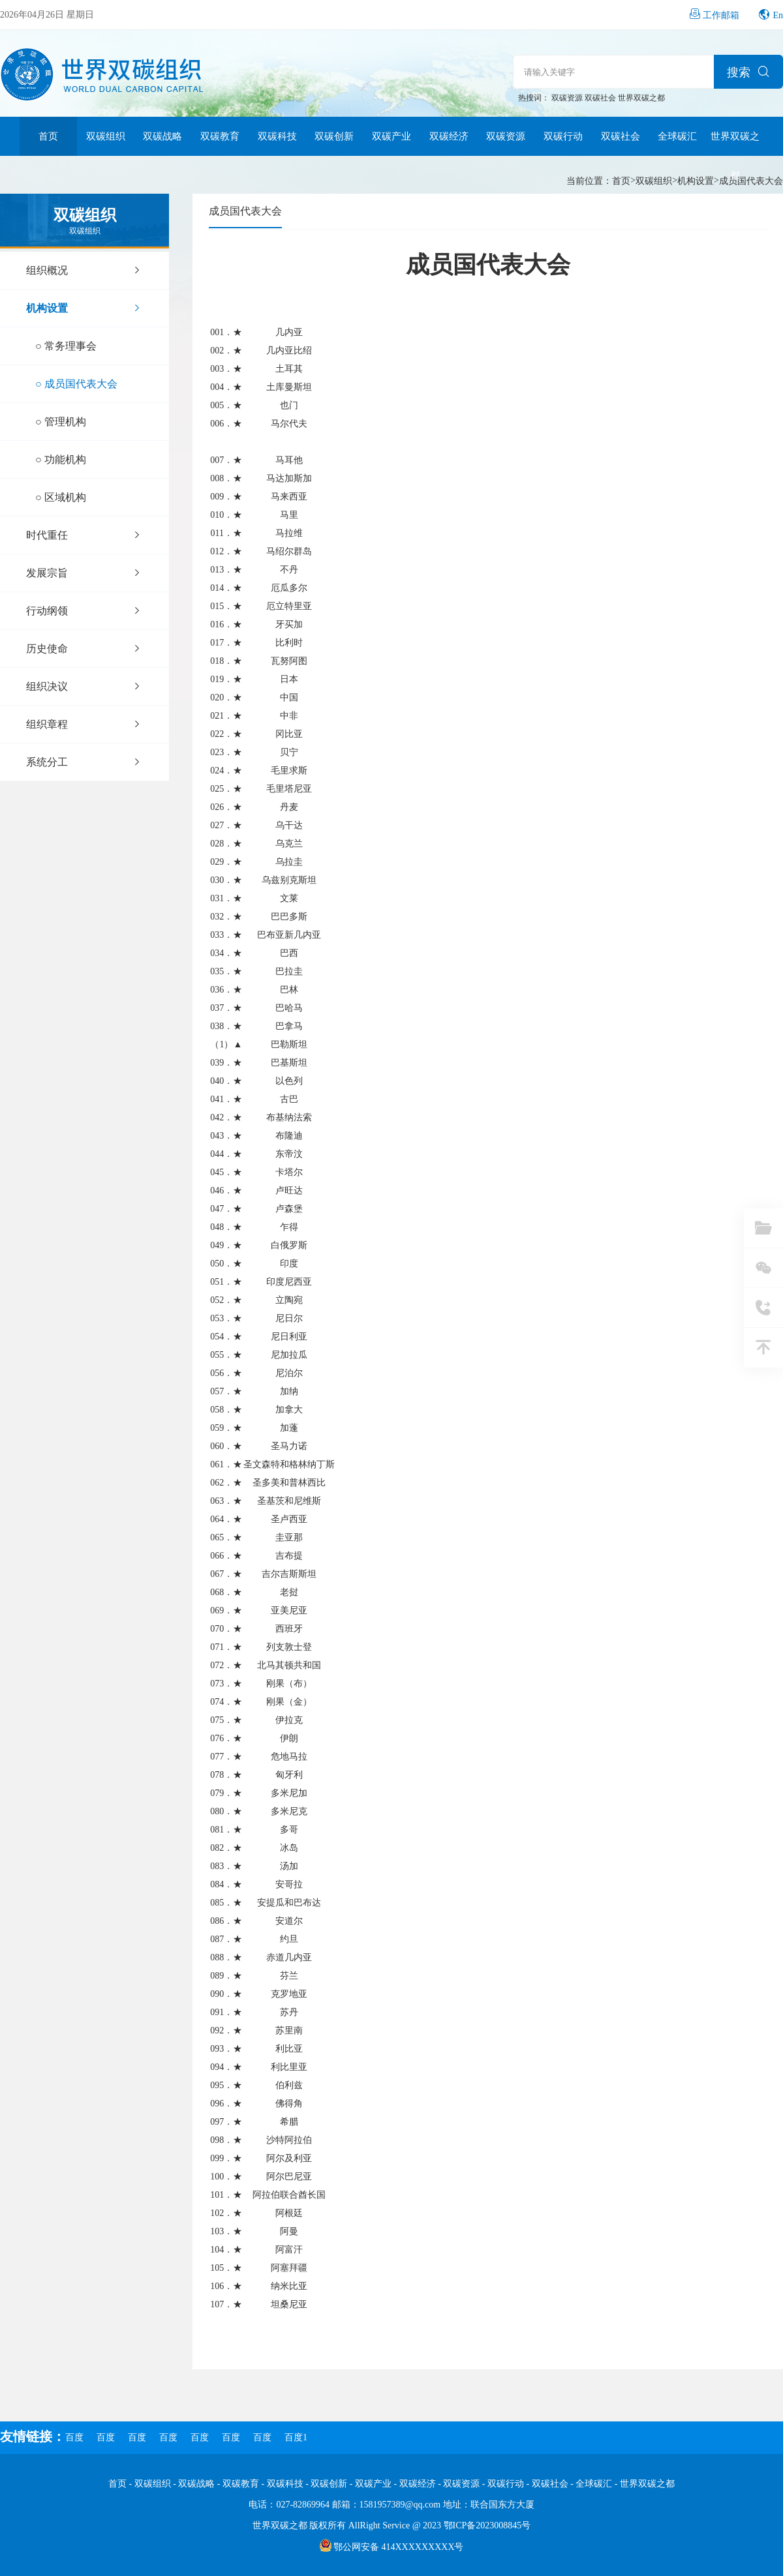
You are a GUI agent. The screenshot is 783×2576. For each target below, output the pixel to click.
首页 (48, 136)
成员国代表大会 (751, 181)
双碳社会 (601, 97)
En (778, 15)
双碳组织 (105, 136)
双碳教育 (219, 136)
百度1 (295, 2437)
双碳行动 (563, 136)
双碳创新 (334, 136)
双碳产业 (391, 136)
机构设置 (695, 181)
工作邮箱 (721, 15)
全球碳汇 (677, 136)
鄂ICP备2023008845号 (487, 2525)
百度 (74, 2437)
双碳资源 (568, 97)
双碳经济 (448, 136)
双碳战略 (162, 136)
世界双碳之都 (641, 97)
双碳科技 (277, 136)
